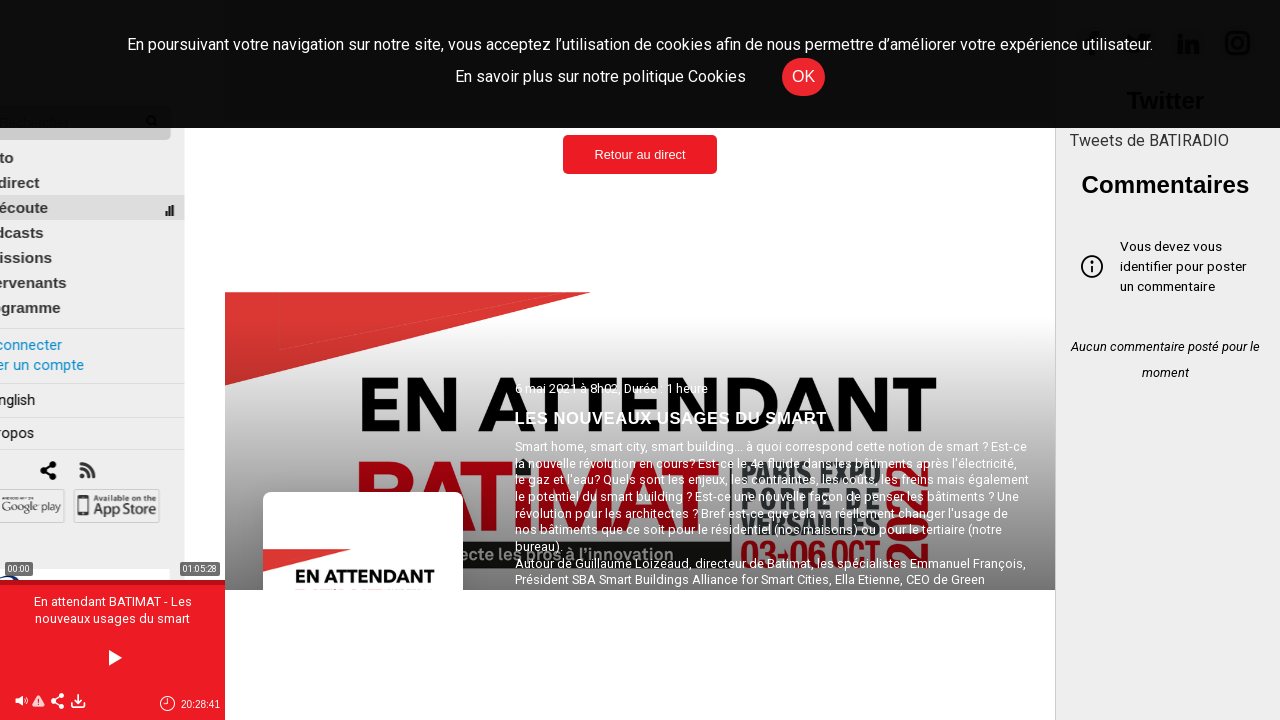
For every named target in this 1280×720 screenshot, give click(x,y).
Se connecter (58, 328)
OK (803, 76)
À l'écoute (52, 191)
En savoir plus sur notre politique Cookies (600, 76)
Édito (35, 141)
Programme (58, 291)
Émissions (54, 241)
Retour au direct (639, 154)
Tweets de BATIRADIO (1149, 140)
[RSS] (127, 455)
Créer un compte (69, 348)
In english (44, 383)
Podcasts (50, 216)
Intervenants (61, 266)
